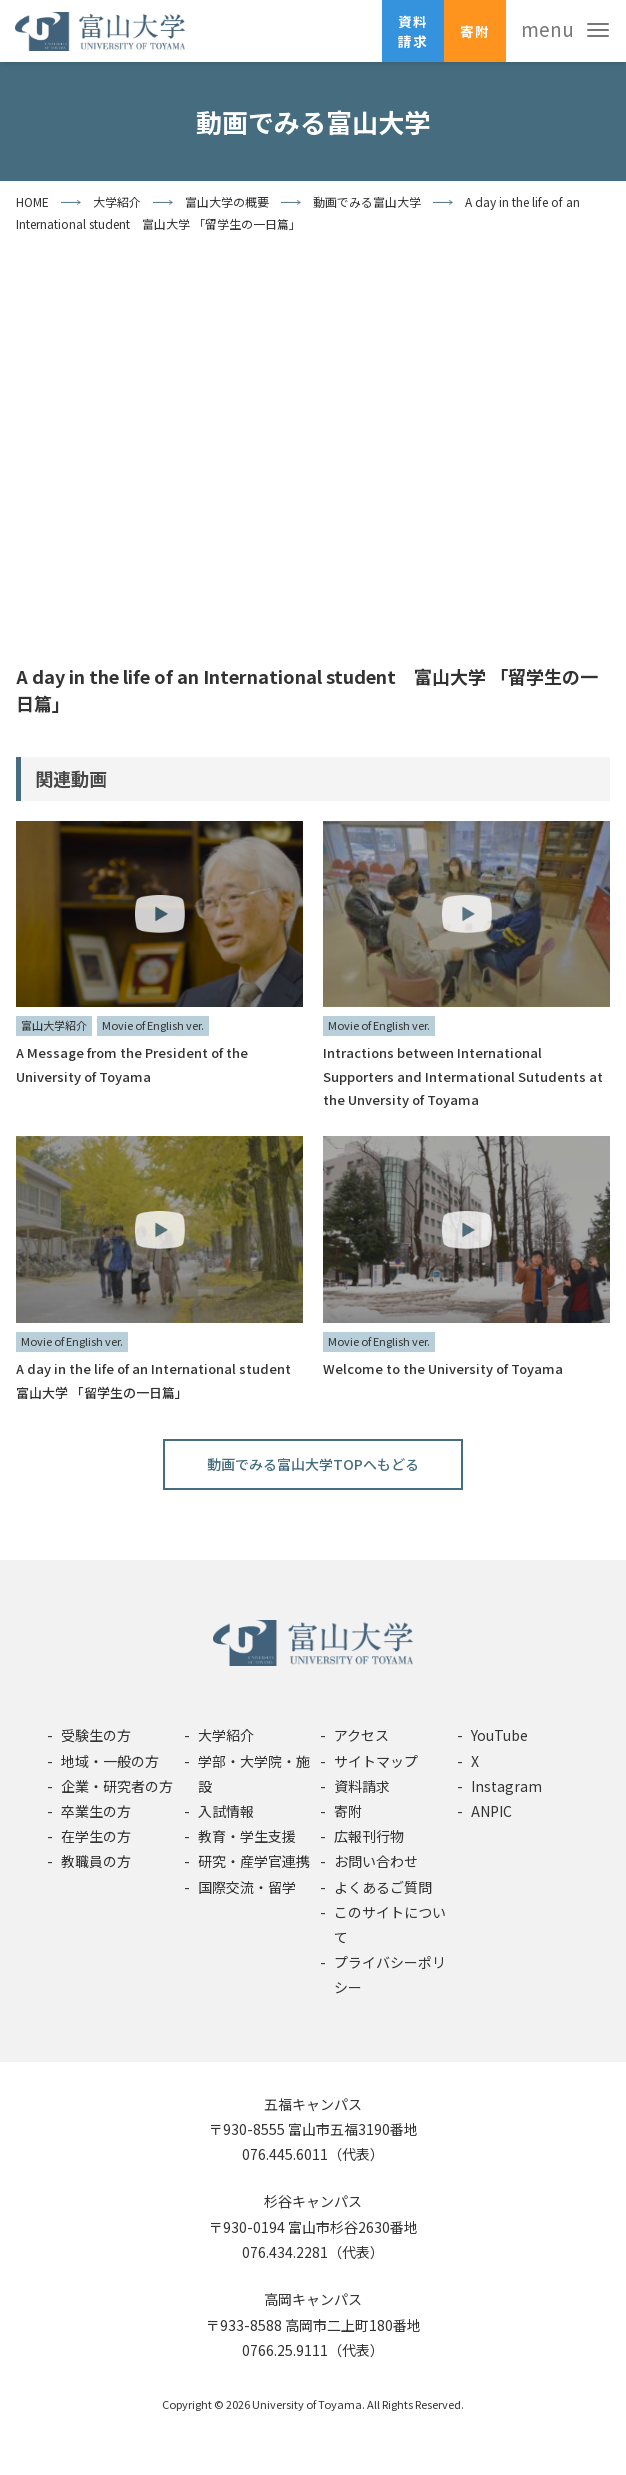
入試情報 (226, 1811)
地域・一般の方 (110, 1761)
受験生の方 (96, 1735)
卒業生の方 (96, 1811)
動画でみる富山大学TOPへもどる (313, 1464)
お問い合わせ (376, 1861)
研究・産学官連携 (254, 1861)
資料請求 (413, 31)
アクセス (361, 1735)
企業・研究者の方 (117, 1786)
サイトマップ (376, 1761)
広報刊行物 (369, 1836)
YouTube (499, 1735)
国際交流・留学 (247, 1887)
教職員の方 (96, 1861)
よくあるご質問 (383, 1887)
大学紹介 (226, 1735)
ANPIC (491, 1811)
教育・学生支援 (247, 1836)
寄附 (475, 31)
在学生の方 (96, 1836)
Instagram (506, 1786)
